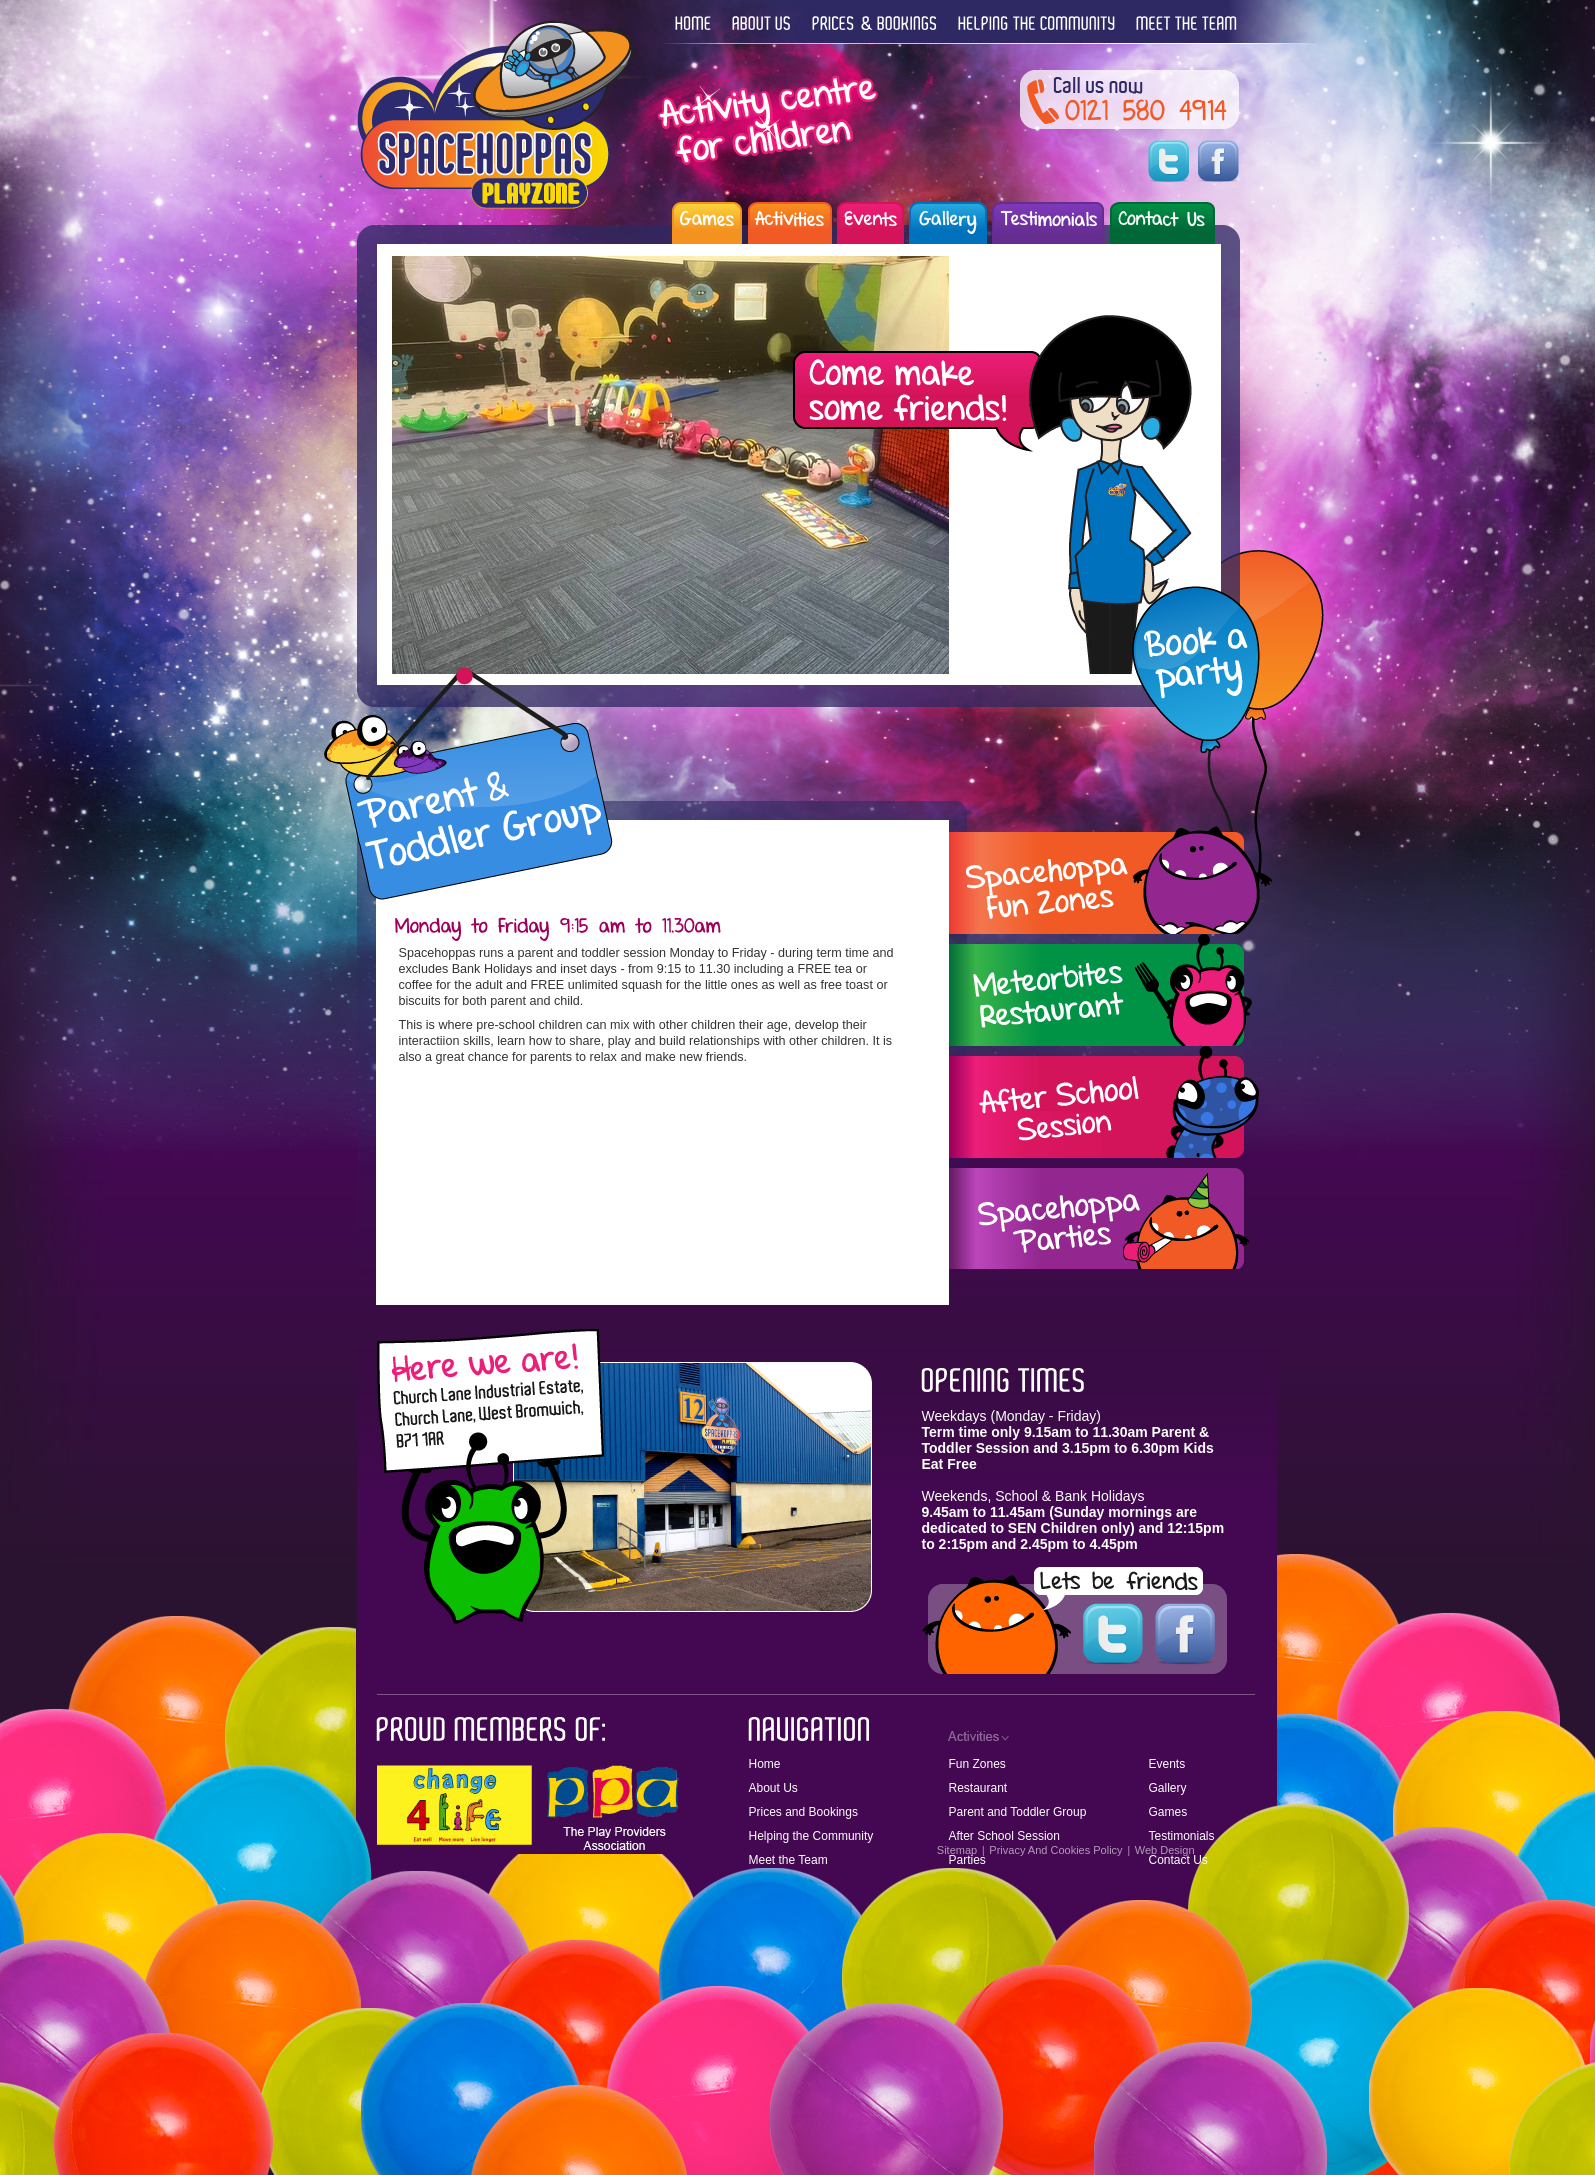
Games (1168, 1812)
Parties (967, 1860)
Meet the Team (788, 1860)
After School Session (1004, 1836)
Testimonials (1182, 1836)
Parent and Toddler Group (1018, 1812)
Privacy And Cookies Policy (1055, 1850)
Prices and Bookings (803, 1812)
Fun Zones (977, 1764)
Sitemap (957, 1850)
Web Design (1165, 1850)
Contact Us (1178, 1860)
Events (1167, 1764)
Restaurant (978, 1788)
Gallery (1168, 1788)
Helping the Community (811, 1836)
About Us (773, 1788)
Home (765, 1764)
